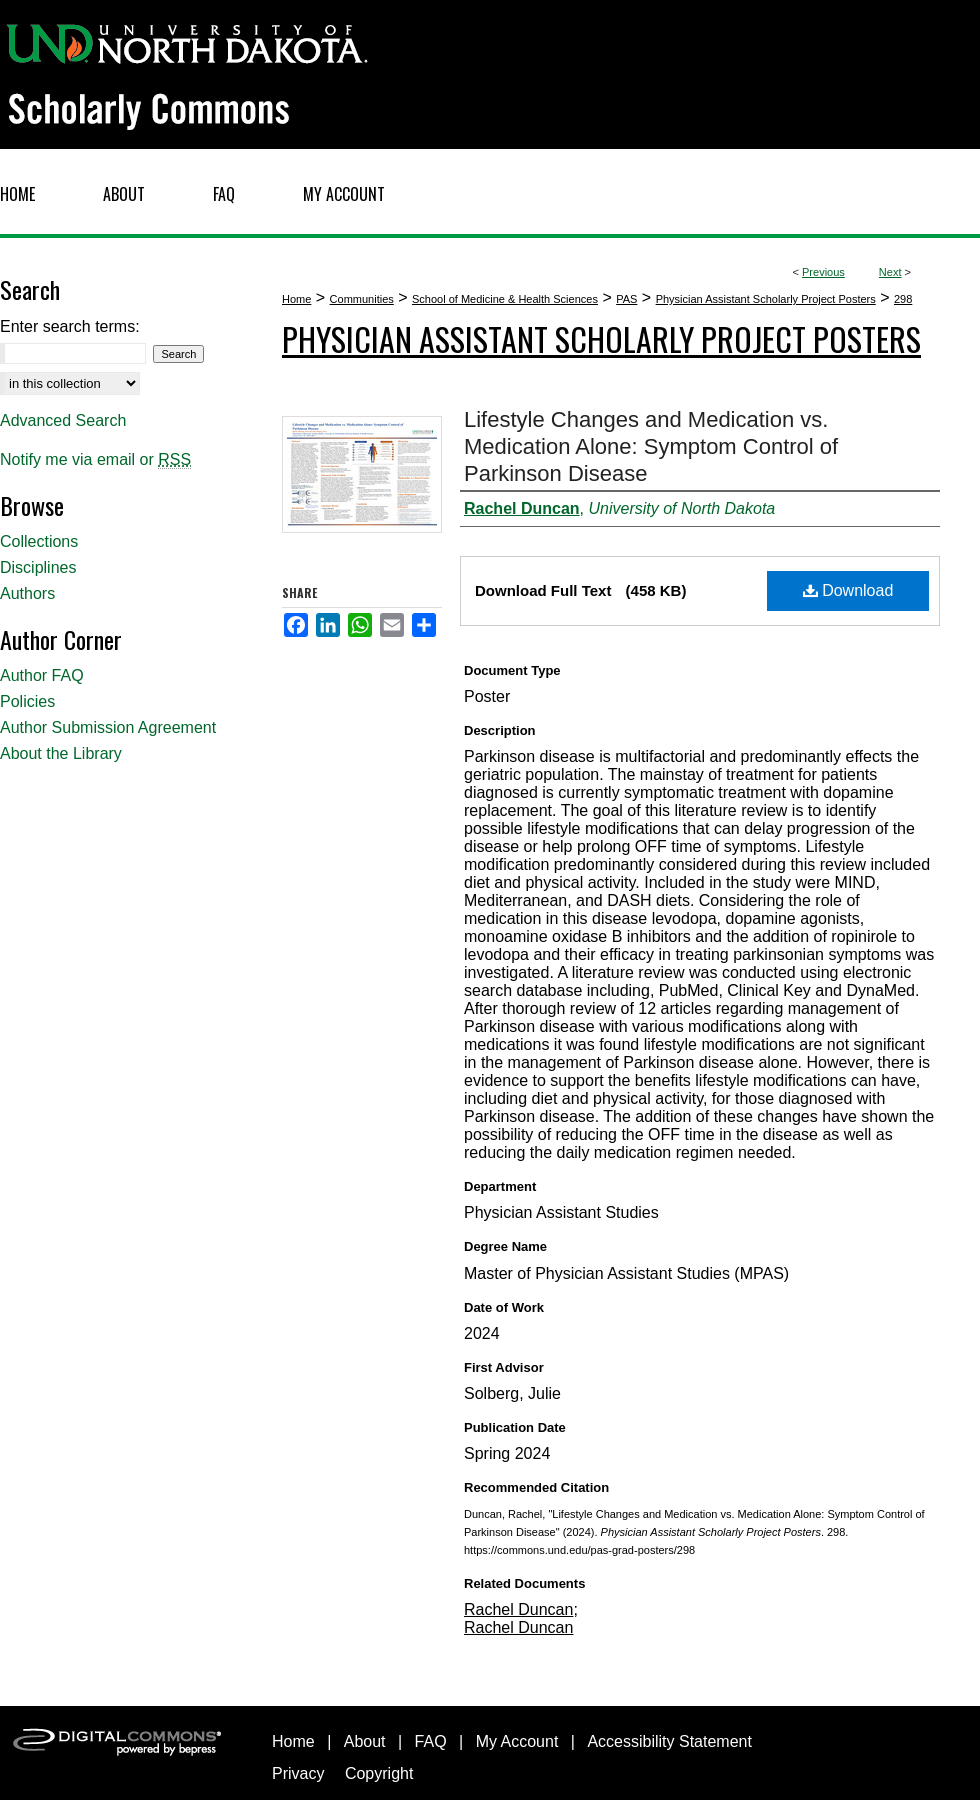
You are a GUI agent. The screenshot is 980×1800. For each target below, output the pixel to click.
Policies (27, 701)
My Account (517, 1741)
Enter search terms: (70, 326)
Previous (823, 272)
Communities (362, 299)
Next (890, 272)
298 (903, 299)
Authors (27, 593)
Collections (39, 541)
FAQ (431, 1741)
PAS (626, 299)
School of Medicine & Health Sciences (505, 299)
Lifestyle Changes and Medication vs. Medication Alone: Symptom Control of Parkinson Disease (651, 446)
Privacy (298, 1773)
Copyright (379, 1773)
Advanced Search (63, 420)
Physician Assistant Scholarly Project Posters (766, 299)
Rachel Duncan (518, 1609)
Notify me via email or (95, 460)
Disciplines (38, 567)
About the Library (61, 753)
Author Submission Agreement (108, 727)
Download (848, 590)
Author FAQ (42, 675)
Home (296, 299)
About (365, 1741)
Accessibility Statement (669, 1741)
